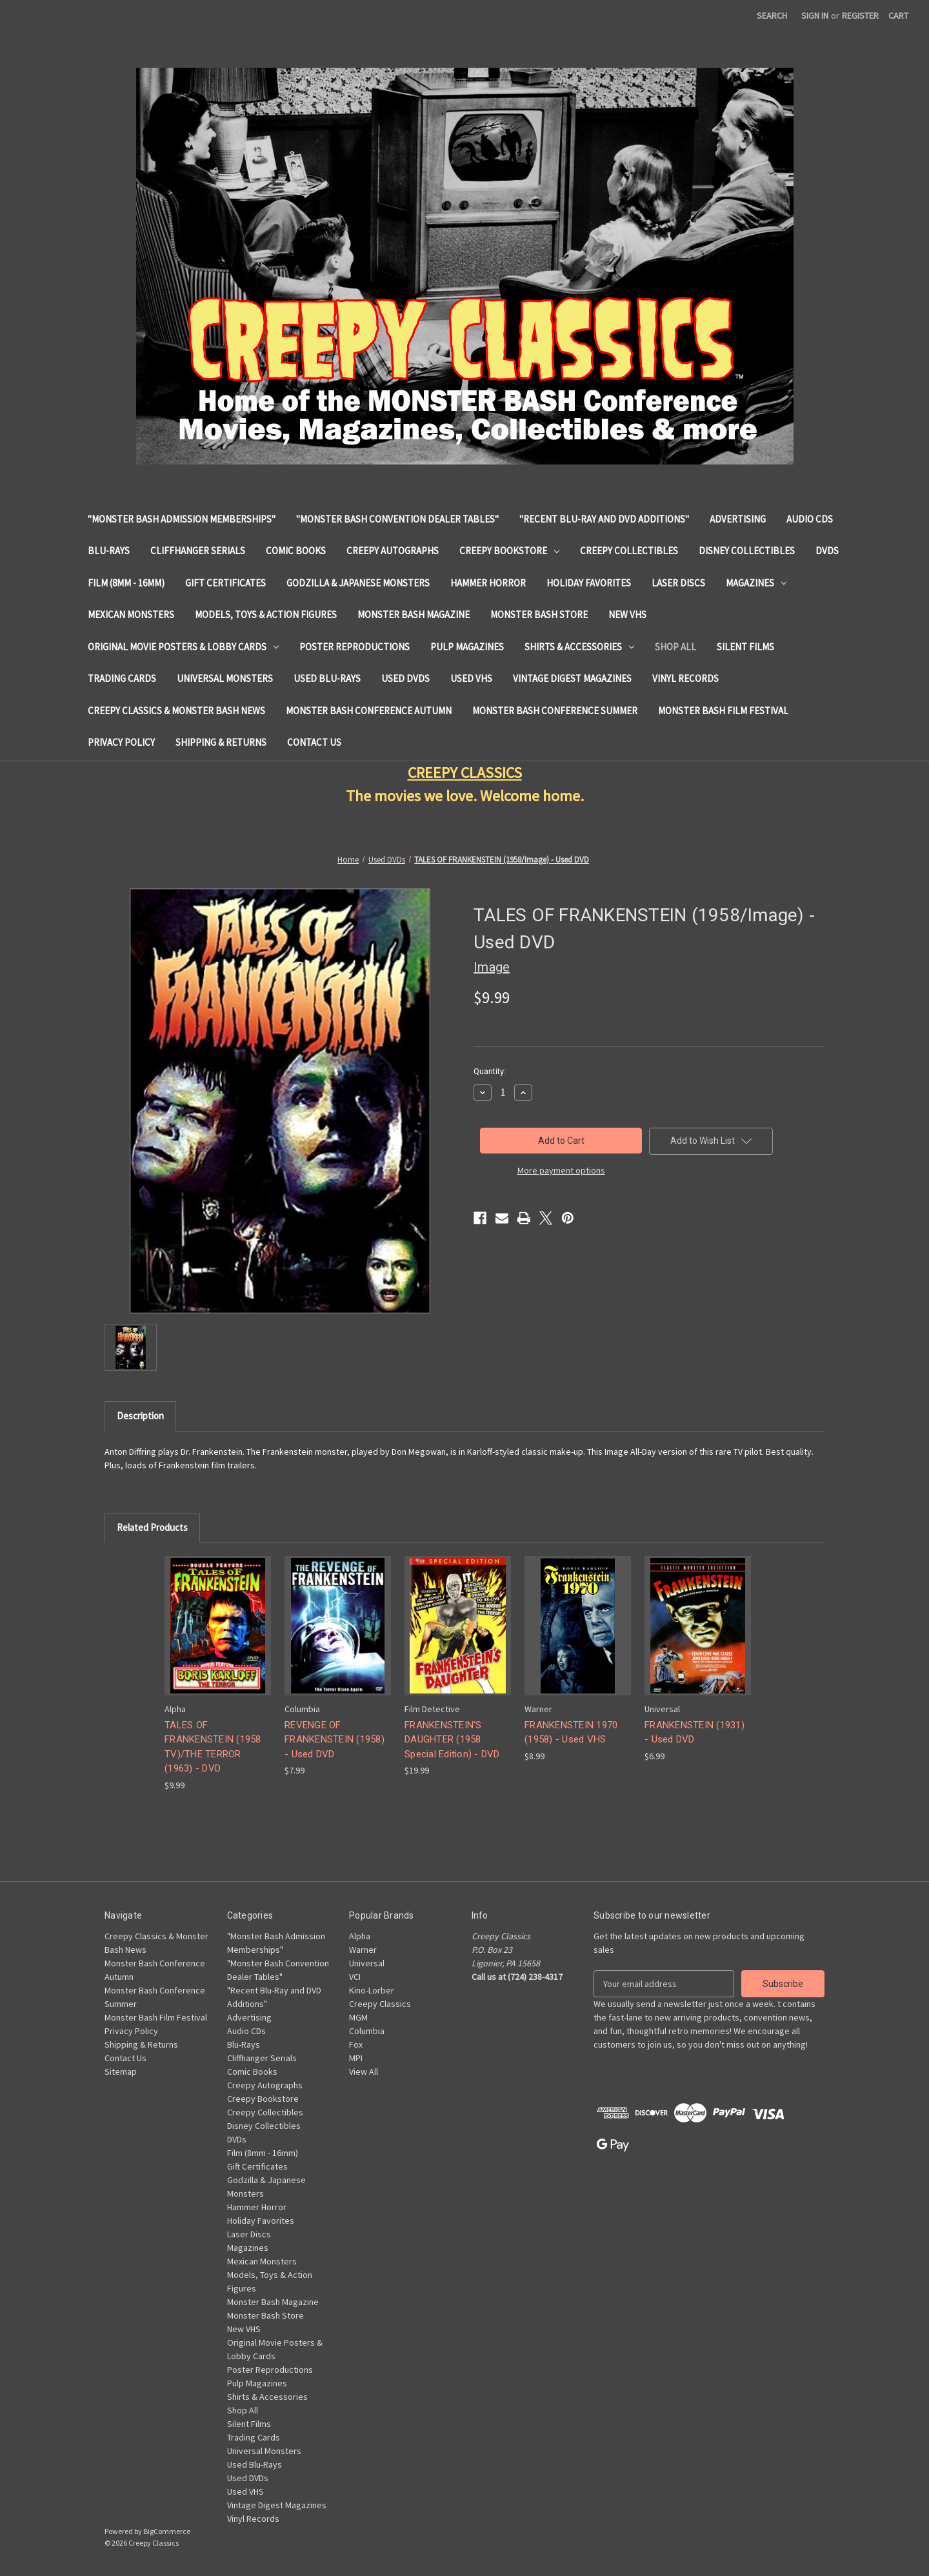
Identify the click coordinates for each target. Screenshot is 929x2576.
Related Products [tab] (152, 1527)
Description (140, 1416)
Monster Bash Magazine (413, 614)
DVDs (827, 550)
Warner (363, 1949)
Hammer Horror (488, 583)
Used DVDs (405, 678)
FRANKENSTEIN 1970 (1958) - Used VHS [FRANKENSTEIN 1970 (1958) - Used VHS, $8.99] (570, 1732)
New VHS (627, 614)
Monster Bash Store (539, 614)
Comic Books (296, 550)
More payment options (561, 1170)
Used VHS (471, 678)
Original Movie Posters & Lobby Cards (183, 647)
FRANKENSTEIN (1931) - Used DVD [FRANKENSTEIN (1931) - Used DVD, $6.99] (694, 1732)
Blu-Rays (109, 550)
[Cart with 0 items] (898, 16)
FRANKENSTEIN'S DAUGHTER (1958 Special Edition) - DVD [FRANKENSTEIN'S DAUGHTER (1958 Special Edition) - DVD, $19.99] (452, 1739)
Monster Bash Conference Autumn (369, 710)
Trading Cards (122, 678)
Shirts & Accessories (579, 647)
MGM (358, 2017)
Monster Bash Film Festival (723, 710)
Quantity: (490, 1071)
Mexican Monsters (131, 614)
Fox (356, 2044)
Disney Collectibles (747, 550)
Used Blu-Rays (327, 678)
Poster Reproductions (354, 647)
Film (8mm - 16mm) (126, 583)
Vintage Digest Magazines (572, 678)
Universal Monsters (225, 678)
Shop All (675, 647)
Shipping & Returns (220, 742)
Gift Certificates (225, 583)
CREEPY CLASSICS (465, 773)
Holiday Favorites (588, 583)
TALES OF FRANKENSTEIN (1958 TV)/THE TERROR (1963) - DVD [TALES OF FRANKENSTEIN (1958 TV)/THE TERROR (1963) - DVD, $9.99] (213, 1747)
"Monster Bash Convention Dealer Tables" (397, 519)
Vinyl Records (685, 678)
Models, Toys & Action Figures (266, 614)
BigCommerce (166, 2531)
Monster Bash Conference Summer (554, 710)
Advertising (738, 519)
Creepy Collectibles (629, 550)
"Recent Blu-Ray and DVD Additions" (604, 519)
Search (772, 15)
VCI (355, 1976)
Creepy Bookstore (509, 550)
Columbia (367, 2031)
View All (363, 2071)
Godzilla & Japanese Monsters (358, 583)
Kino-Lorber (371, 1990)
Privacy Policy (121, 742)
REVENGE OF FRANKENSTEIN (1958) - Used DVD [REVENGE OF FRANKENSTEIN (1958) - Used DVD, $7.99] (335, 1739)
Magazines (756, 583)
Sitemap (121, 2071)
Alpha (359, 1936)
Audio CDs (809, 519)
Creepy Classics (380, 2004)
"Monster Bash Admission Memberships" (181, 519)
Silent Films (745, 647)
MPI (356, 2058)
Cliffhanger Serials (197, 550)
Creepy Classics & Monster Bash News (176, 710)
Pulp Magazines (467, 647)
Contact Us (314, 742)
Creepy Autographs (392, 550)
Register (860, 15)
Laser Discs (678, 583)
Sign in (814, 15)
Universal (367, 1963)
